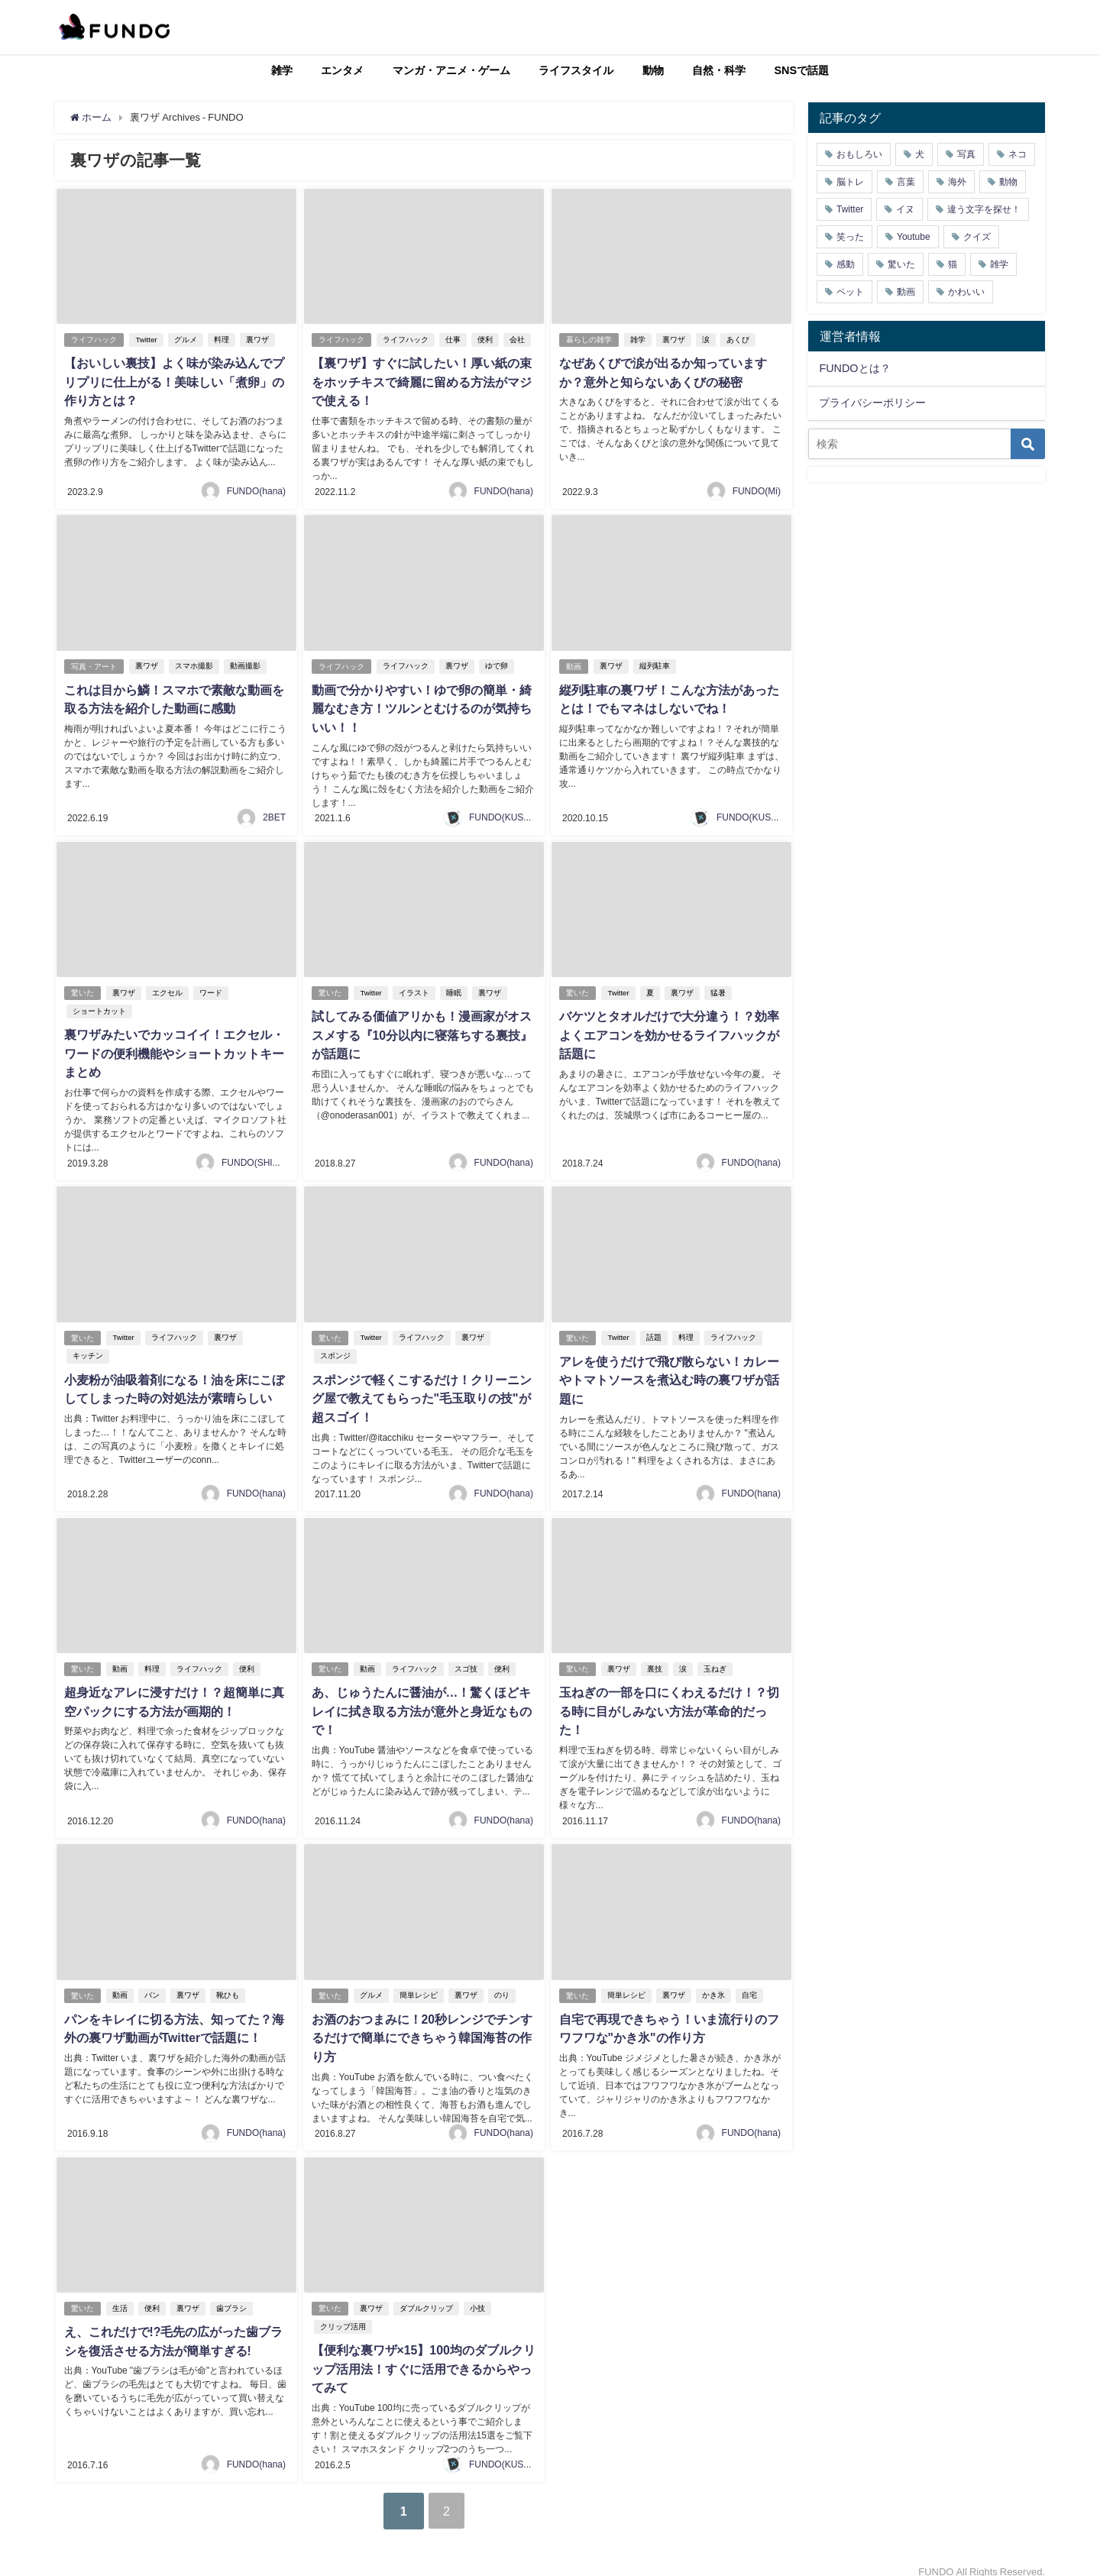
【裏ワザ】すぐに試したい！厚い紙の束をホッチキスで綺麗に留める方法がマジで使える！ (421, 381)
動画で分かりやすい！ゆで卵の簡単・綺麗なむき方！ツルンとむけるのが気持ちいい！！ (421, 705)
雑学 (282, 70)
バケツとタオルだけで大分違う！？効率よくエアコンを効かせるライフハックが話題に (668, 1029)
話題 (654, 1331)
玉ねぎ (715, 1659)
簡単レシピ (419, 1984)
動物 (653, 70)
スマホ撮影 (195, 663)
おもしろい (859, 154)
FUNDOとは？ (854, 368)
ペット (850, 291)
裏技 (655, 1659)
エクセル (168, 988)
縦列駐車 (655, 663)
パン (152, 1984)
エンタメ (342, 70)
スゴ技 (466, 1659)
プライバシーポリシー (872, 402)
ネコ (1017, 154)
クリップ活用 (342, 2313)
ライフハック (94, 339)
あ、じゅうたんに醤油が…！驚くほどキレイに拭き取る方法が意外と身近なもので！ (421, 1702)
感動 (845, 264)
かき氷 (714, 1984)
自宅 (750, 1984)
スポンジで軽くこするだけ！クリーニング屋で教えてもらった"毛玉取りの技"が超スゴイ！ (421, 1391)
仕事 (453, 339)
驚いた (82, 988)
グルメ (185, 339)
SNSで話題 (802, 70)
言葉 (906, 181)
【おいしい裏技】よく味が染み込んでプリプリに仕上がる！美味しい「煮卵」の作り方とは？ (173, 381)
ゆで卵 (497, 663)
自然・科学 (719, 70)
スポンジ (334, 1349)
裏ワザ (257, 339)
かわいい (966, 291)
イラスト (414, 988)
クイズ (977, 236)
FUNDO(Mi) (757, 489)
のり (502, 1984)
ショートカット (98, 1006)
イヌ (905, 209)
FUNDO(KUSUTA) (506, 812)
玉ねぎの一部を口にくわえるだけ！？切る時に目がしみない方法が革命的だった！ (668, 1702)
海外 (957, 181)
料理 (221, 339)
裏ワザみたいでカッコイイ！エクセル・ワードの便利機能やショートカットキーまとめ (173, 1048)
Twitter (146, 339)
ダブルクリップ (427, 2295)
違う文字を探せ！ (984, 209)
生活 (120, 2295)
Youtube (913, 236)
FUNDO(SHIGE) (255, 1155)
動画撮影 (246, 663)
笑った (850, 236)
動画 (573, 663)
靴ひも (228, 1984)
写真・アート (94, 663)
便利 (485, 339)
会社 (518, 339)
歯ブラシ (232, 2295)
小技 (478, 2295)
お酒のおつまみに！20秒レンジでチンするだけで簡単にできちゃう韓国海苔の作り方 (421, 2026)
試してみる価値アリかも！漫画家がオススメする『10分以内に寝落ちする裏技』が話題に (421, 1029)
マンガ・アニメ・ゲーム (451, 70)
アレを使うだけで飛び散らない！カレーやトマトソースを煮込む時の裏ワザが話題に (668, 1372)
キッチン (87, 1349)
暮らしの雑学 (589, 339)
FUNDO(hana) (256, 489)
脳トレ (850, 181)
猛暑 (718, 988)
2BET (274, 812)
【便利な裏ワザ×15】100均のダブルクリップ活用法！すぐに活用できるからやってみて (423, 2355)
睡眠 (453, 988)
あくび (738, 339)
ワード (211, 988)
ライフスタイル (576, 70)
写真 (966, 154)
